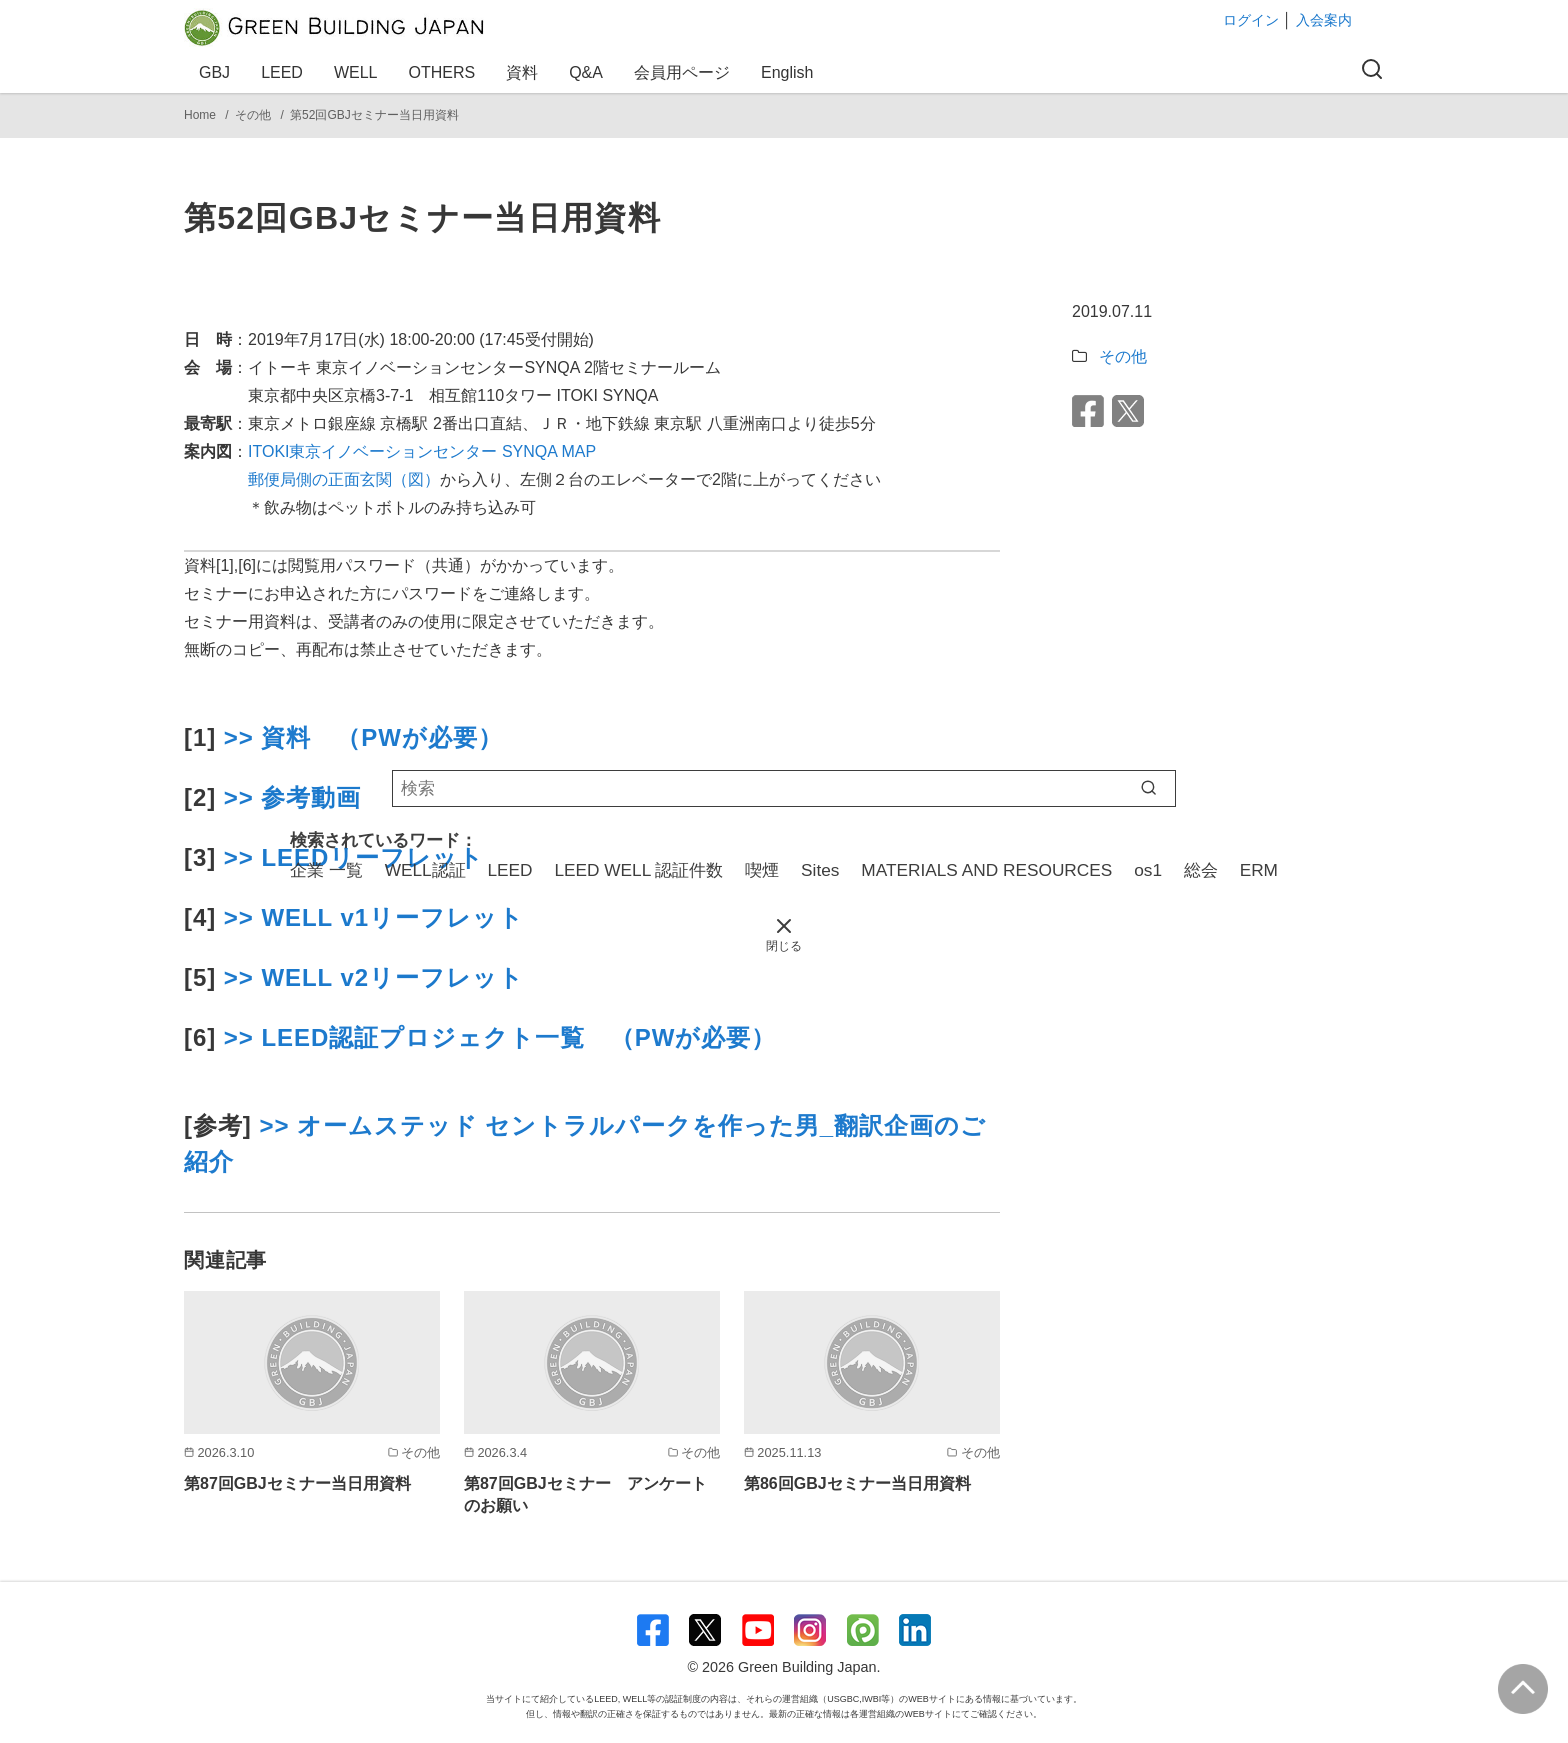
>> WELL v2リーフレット (374, 977)
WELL (359, 72)
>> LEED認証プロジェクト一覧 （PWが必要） (500, 1037)
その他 (254, 115)
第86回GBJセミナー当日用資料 (857, 1483)
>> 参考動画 (288, 797)
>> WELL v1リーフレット (374, 917)
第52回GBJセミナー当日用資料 (374, 115)
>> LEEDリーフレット (354, 857)
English (787, 72)
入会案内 (1324, 20)
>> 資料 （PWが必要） (363, 737)
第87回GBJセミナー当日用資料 (297, 1483)
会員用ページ (685, 72)
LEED (285, 72)
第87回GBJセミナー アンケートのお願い (585, 1494)
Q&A (589, 72)
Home (201, 115)
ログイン (1251, 20)
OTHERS (445, 72)
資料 (525, 72)
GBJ (217, 72)
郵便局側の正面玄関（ (328, 479)
